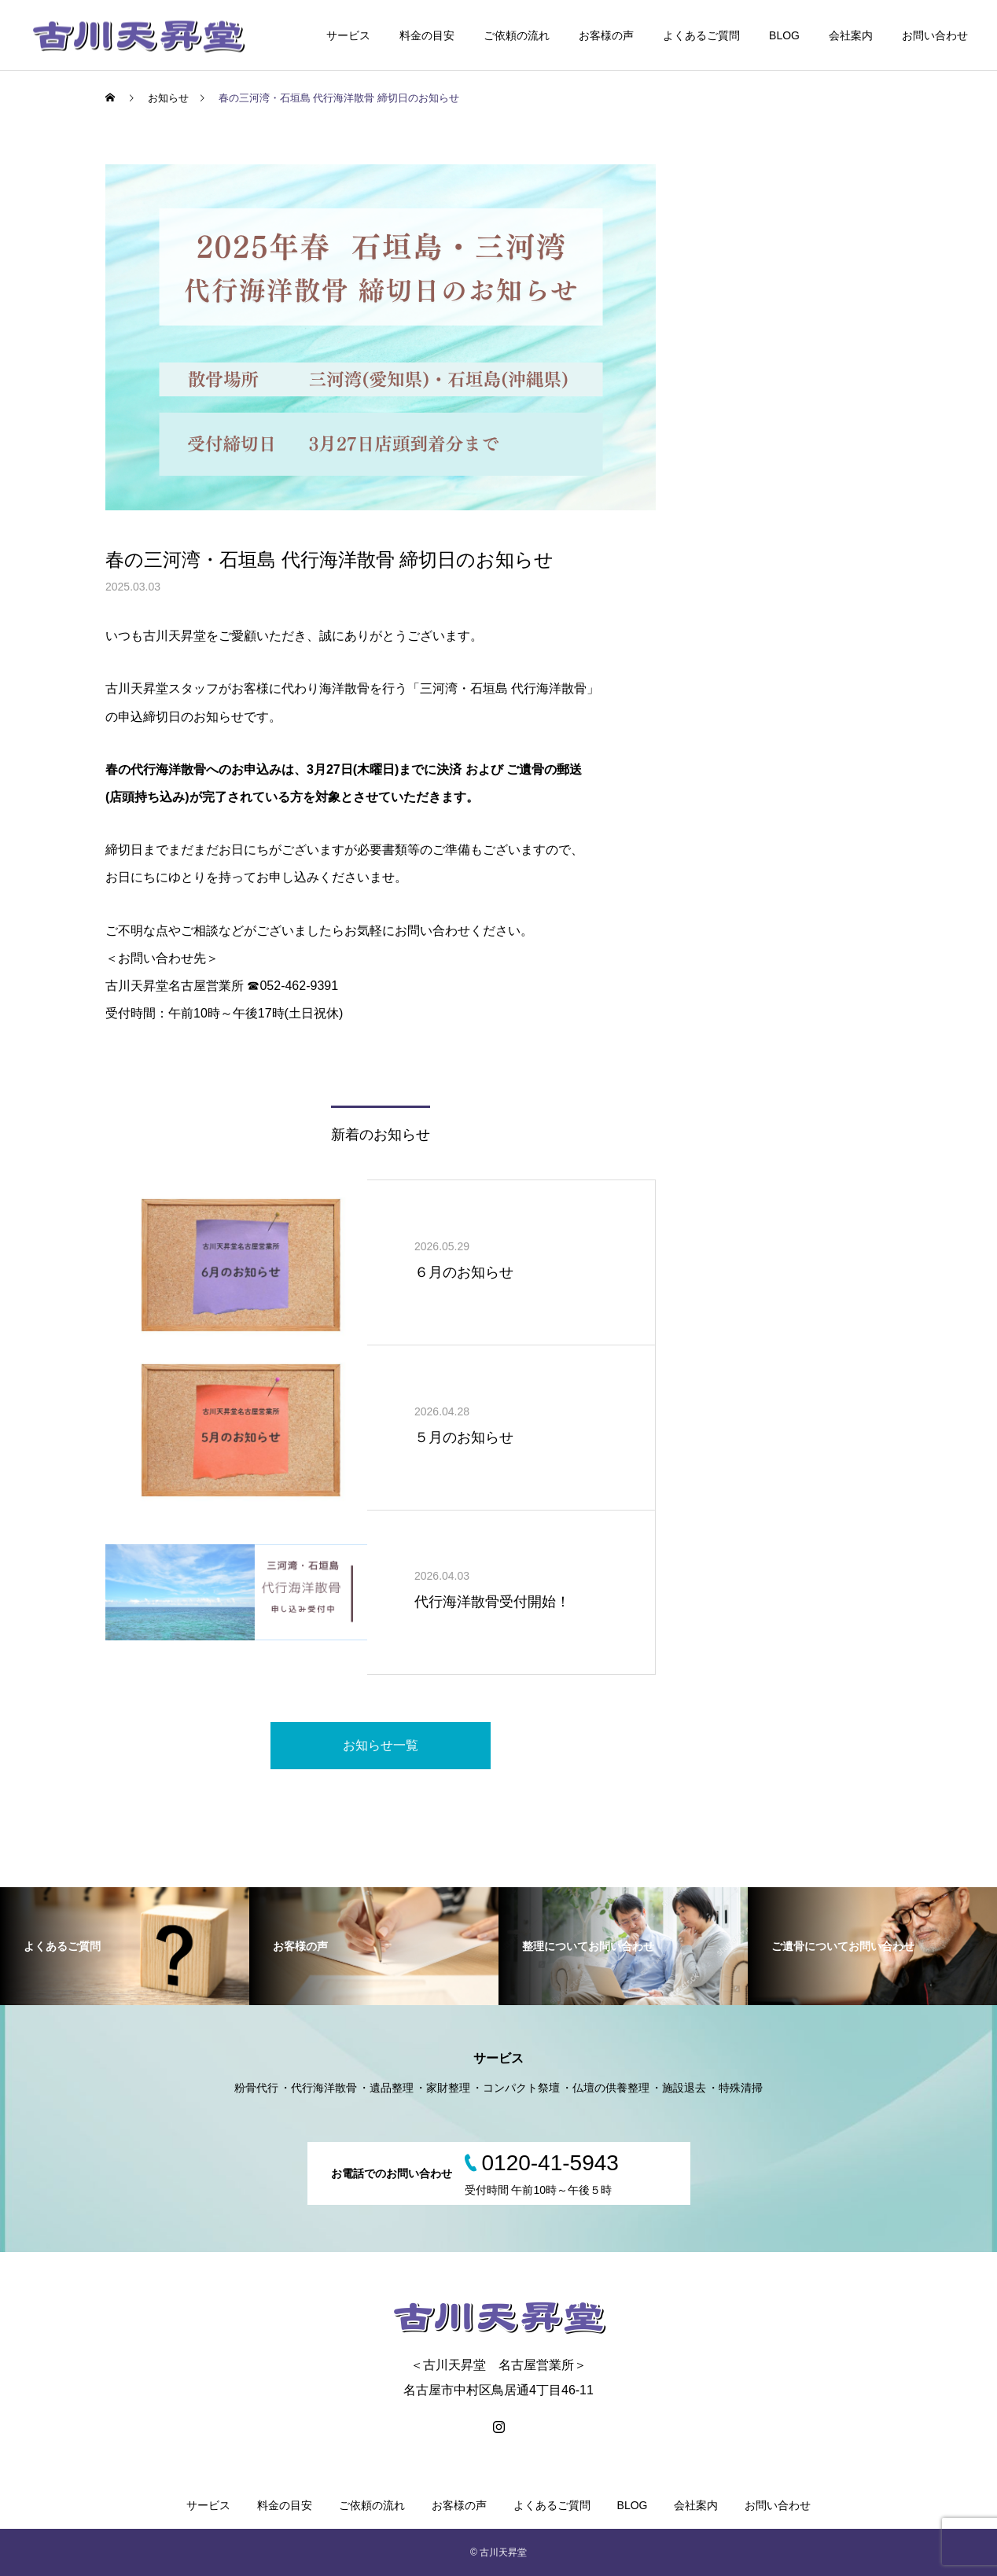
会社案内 (851, 35)
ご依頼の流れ (517, 35)
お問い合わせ (935, 35)
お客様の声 (606, 35)
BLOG (784, 35)
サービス (348, 35)
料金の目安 (426, 35)
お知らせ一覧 (380, 1745)
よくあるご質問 (701, 35)
